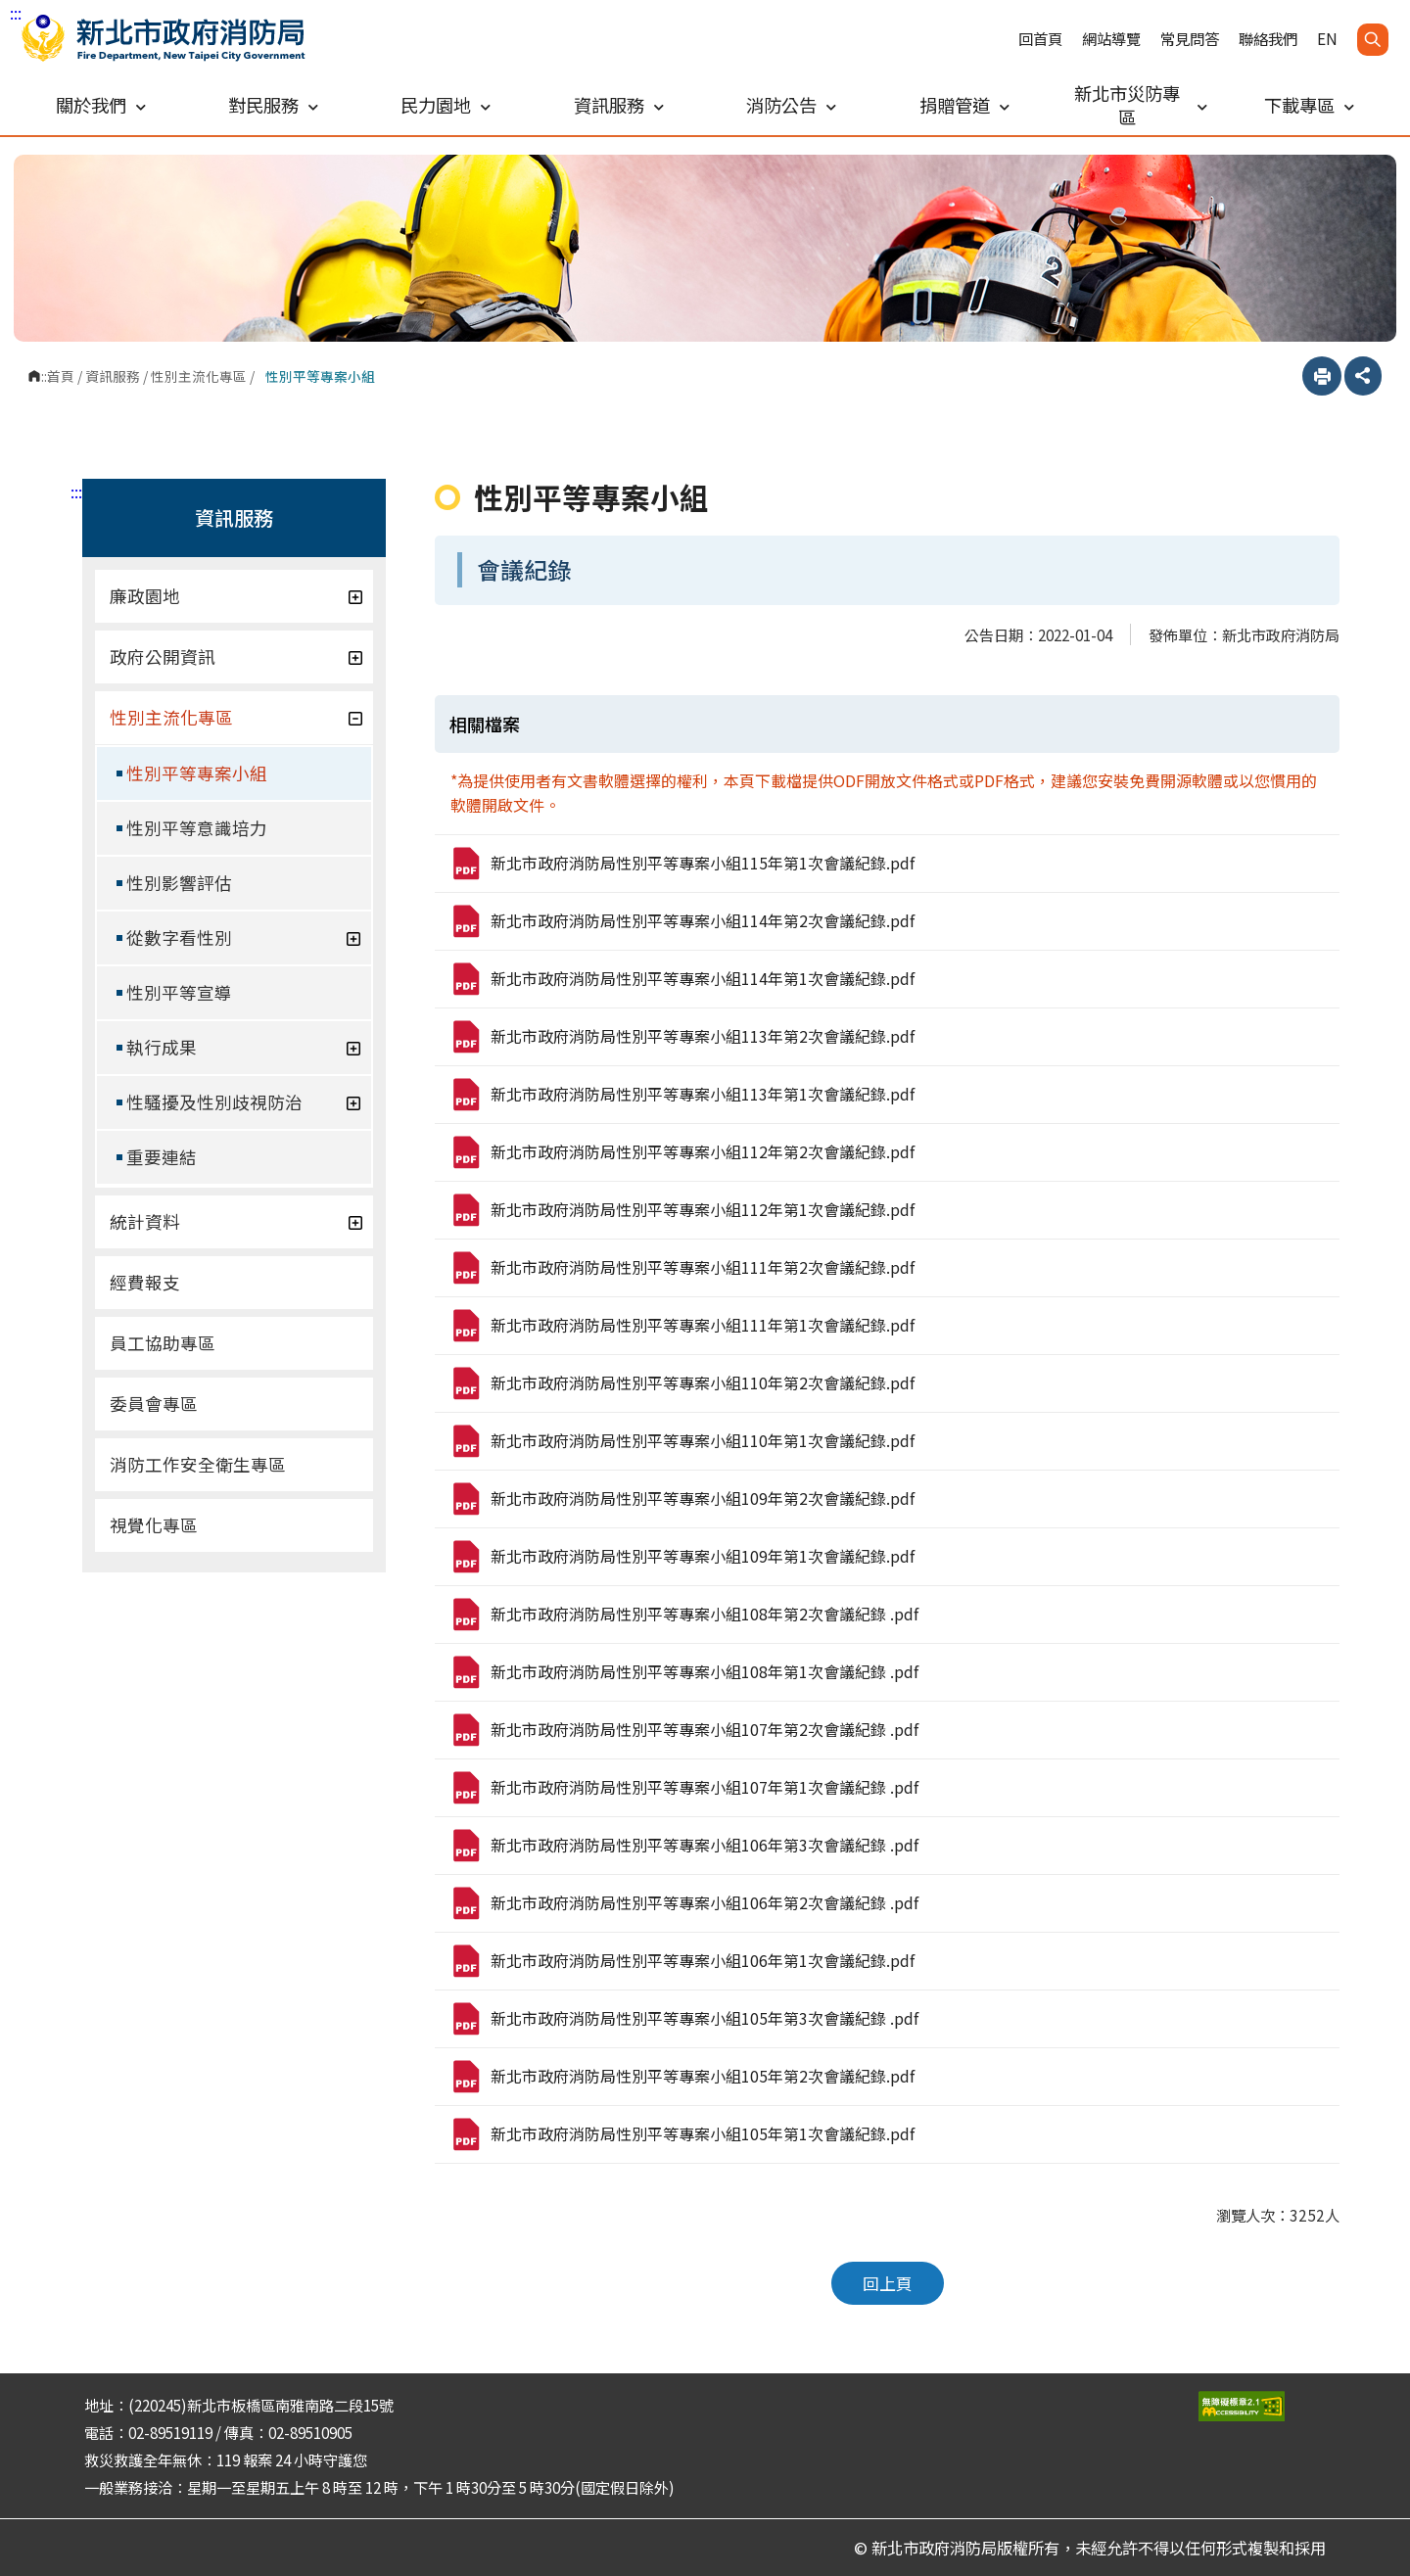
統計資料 (236, 1221)
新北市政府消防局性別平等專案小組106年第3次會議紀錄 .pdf (683, 1845)
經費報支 (145, 1282)
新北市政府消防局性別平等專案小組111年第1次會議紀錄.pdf (682, 1325)
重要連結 (161, 1157)
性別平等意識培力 (196, 828)
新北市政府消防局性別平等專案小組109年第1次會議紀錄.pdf (682, 1556)
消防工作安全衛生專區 (198, 1464)
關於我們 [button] (101, 104)
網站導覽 (1111, 38)
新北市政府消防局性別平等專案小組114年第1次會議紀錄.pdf (682, 979)
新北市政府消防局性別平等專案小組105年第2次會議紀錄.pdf (682, 2076)
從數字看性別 (243, 937)
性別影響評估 (179, 882)
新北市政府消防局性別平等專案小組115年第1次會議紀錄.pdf (682, 863)
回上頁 (888, 2283)
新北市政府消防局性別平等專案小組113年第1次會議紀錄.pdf (682, 1094)
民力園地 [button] (445, 104)
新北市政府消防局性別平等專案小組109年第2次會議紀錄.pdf (682, 1499)
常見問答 (1189, 38)
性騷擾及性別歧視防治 (243, 1102)
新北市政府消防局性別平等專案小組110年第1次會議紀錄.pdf (682, 1441)
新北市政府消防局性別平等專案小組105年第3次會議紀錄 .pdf (683, 2019)
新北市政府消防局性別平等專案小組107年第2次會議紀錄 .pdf (683, 1730)
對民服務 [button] (273, 104)
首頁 (60, 376)
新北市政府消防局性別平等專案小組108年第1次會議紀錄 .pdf (683, 1672)
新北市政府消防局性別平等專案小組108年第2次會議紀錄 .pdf (683, 1614)
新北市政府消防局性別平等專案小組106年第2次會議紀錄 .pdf (683, 1903)
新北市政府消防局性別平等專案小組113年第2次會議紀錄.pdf (682, 1037)
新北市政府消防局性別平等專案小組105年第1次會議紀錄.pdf (682, 2134)
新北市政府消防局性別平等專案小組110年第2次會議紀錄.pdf (682, 1383)
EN (1327, 38)
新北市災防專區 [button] (1140, 104)
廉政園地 (236, 596)
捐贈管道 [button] (964, 104)
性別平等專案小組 (196, 773)
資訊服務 (112, 376)
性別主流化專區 (199, 376)
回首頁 (1040, 38)
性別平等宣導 (179, 992)
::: (16, 12)
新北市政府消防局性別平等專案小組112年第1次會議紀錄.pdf (682, 1210)
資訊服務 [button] (619, 104)
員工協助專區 (162, 1343)
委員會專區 (154, 1403)
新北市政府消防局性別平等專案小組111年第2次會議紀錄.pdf (682, 1268)
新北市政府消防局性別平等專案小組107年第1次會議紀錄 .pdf (683, 1787)
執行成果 (243, 1047)
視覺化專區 (154, 1525)
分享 (1363, 376)
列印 (1322, 376)
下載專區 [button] (1309, 104)
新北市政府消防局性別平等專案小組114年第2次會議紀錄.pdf (682, 921)
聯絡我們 (1268, 38)
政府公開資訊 (236, 656)
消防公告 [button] (791, 104)
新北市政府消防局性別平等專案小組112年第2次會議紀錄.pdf (682, 1152)
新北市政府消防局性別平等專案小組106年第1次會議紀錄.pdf (682, 1961)
